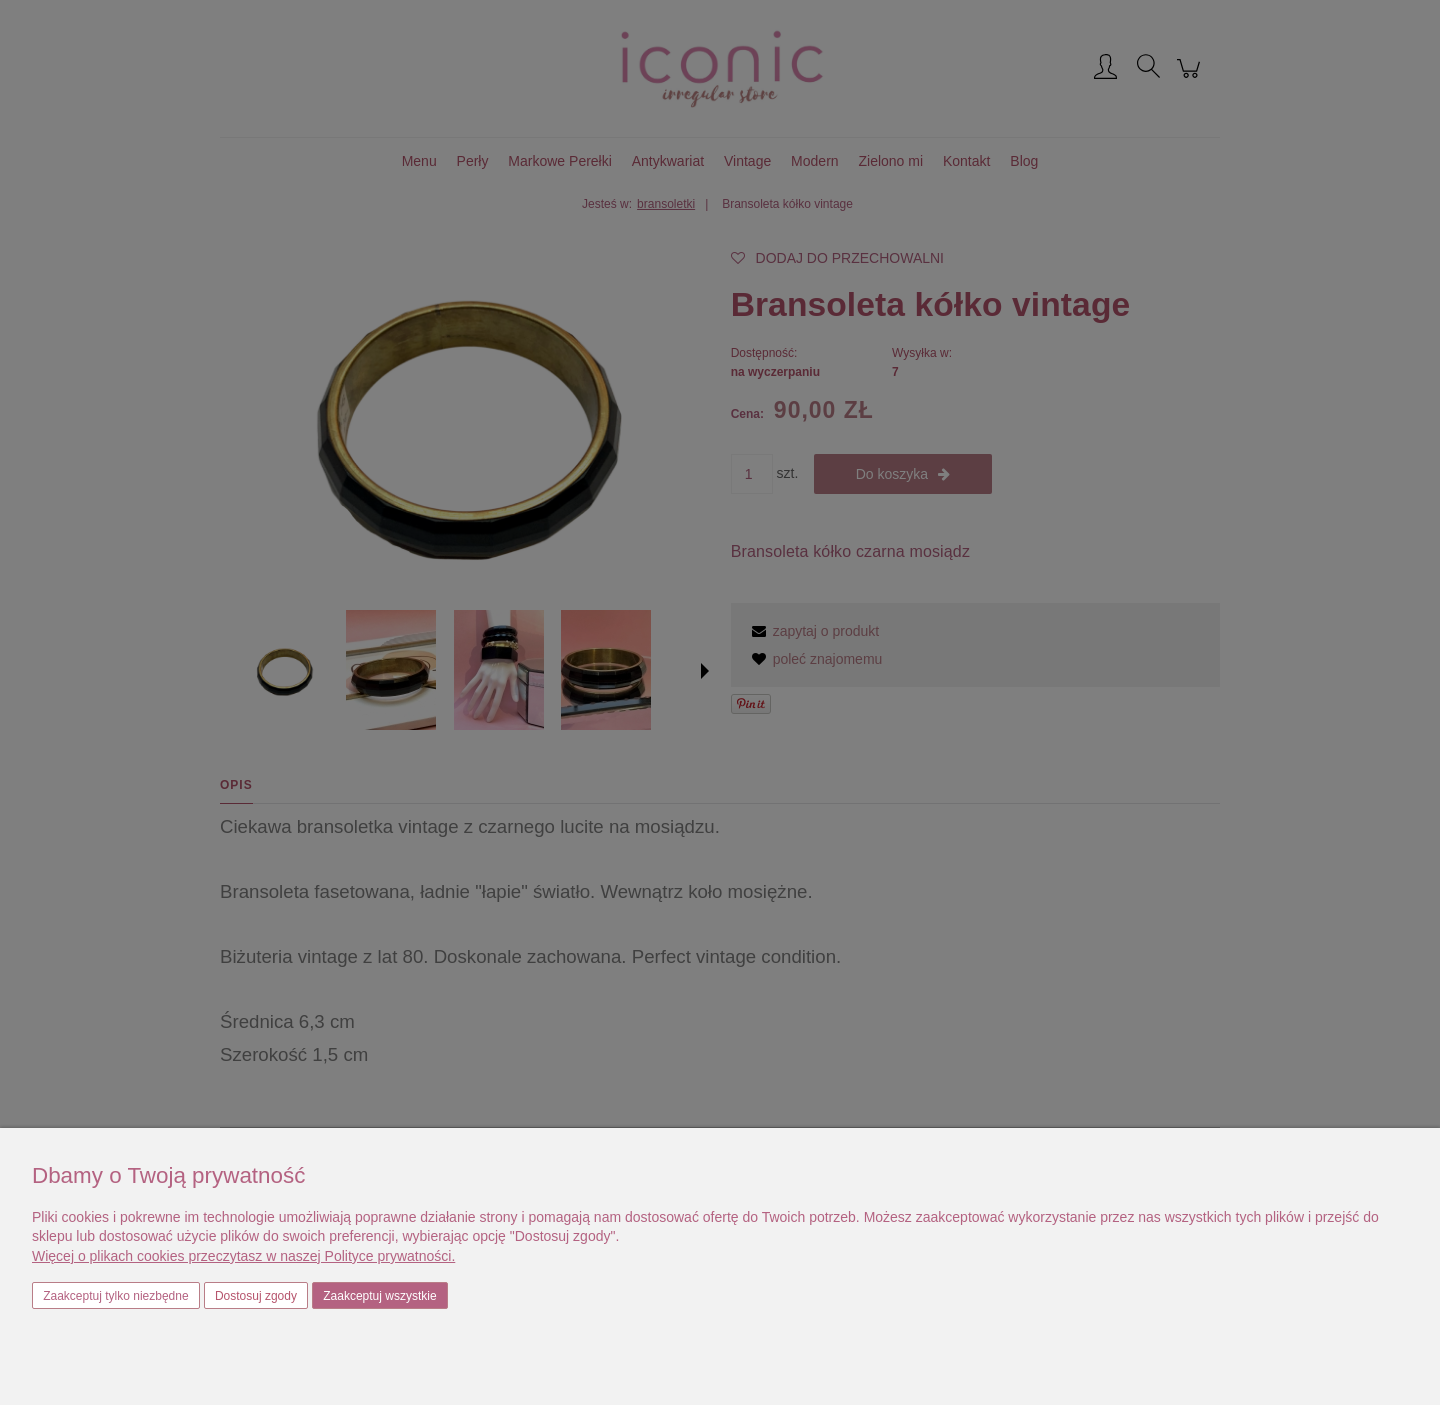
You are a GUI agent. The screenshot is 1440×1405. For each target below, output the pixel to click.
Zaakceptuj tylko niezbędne (115, 1296)
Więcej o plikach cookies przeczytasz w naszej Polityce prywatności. (243, 1256)
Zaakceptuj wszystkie (379, 1296)
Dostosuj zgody (256, 1296)
